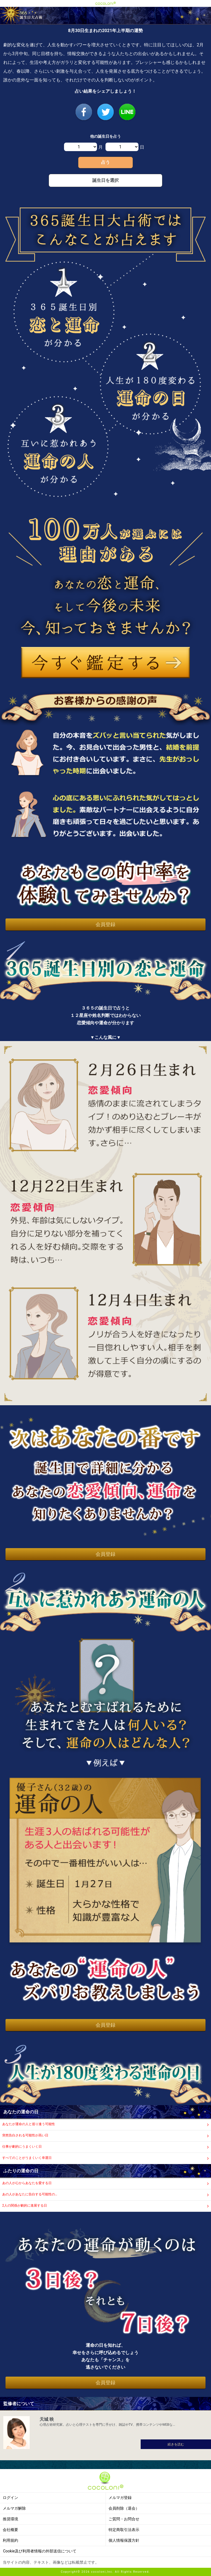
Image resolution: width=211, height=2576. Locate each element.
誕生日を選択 (105, 180)
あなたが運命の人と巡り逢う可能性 (28, 2124)
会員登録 (105, 924)
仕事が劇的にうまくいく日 (22, 2146)
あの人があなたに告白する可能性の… (29, 2194)
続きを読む (176, 2444)
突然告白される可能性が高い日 (25, 2135)
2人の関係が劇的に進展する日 (24, 2205)
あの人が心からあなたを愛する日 (27, 2183)
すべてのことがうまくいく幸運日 (27, 2158)
